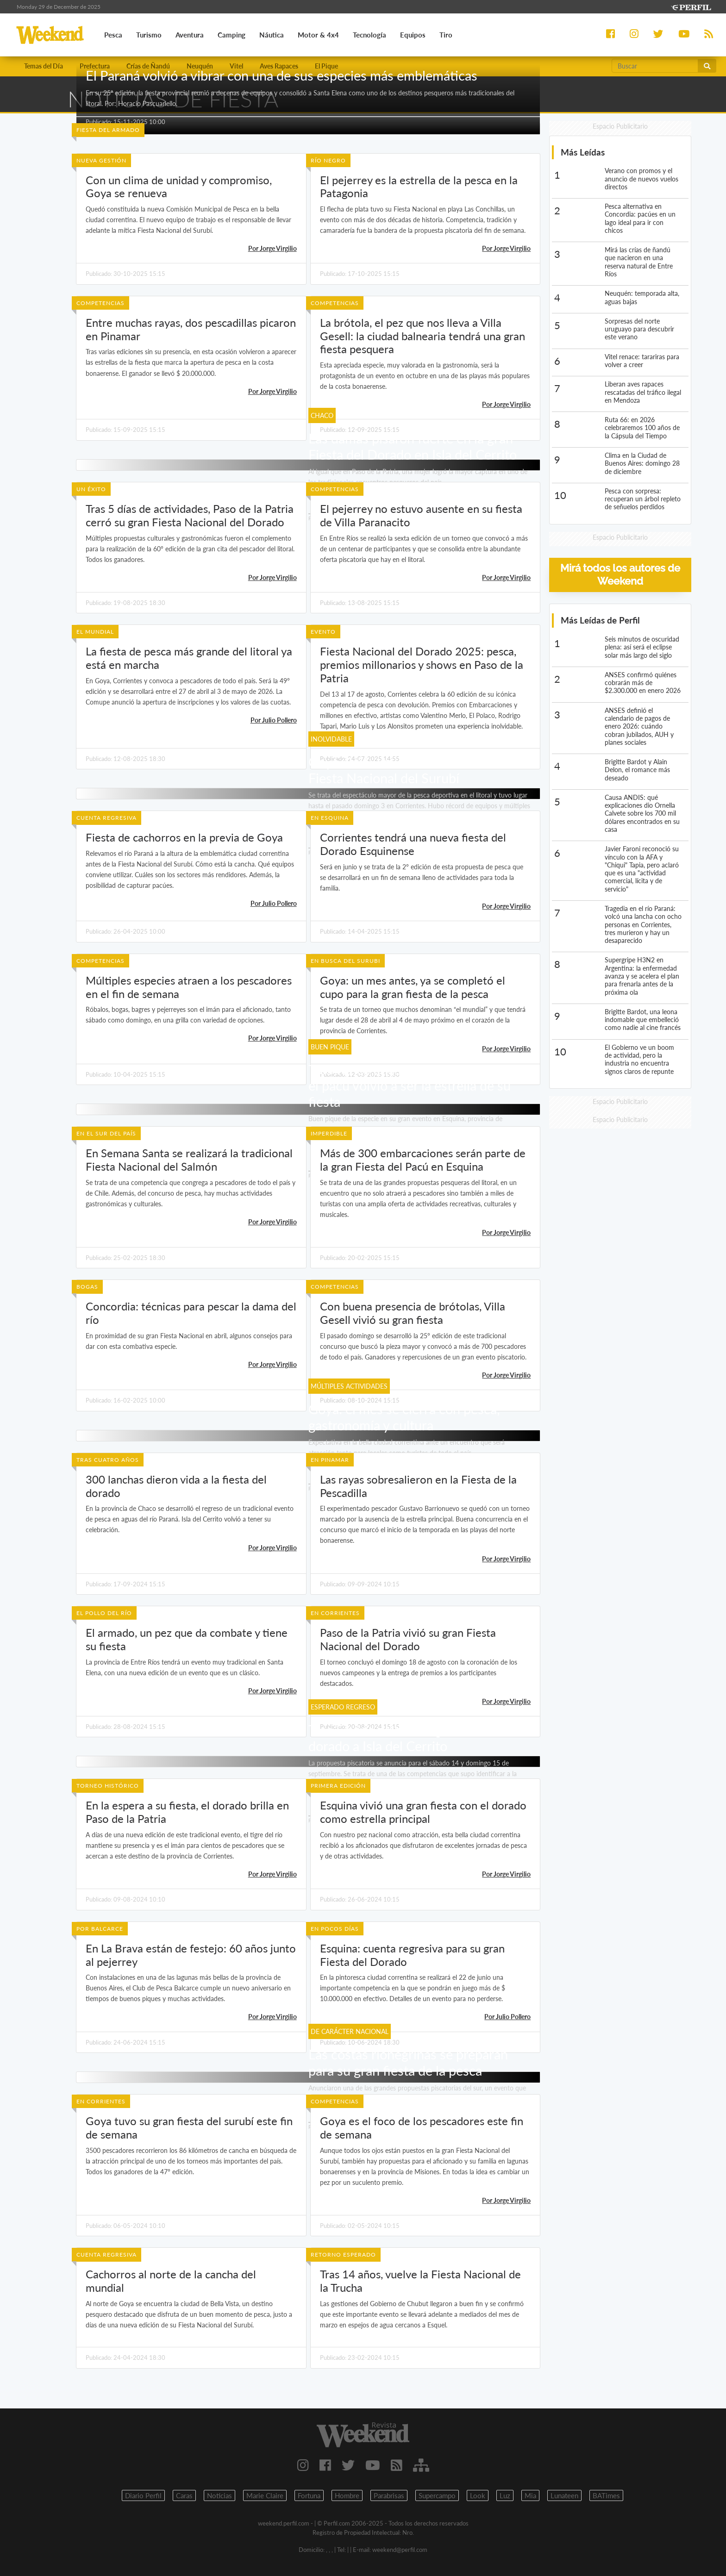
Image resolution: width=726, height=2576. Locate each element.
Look (477, 2495)
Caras (184, 2495)
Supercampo (437, 2495)
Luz (505, 2495)
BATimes (606, 2495)
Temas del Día (43, 66)
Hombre (347, 2495)
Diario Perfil (143, 2495)
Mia (530, 2495)
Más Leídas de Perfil (600, 620)
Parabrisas (389, 2495)
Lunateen (564, 2495)
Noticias (219, 2495)
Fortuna (309, 2495)
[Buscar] (655, 66)
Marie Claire (264, 2495)
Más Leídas (583, 152)
